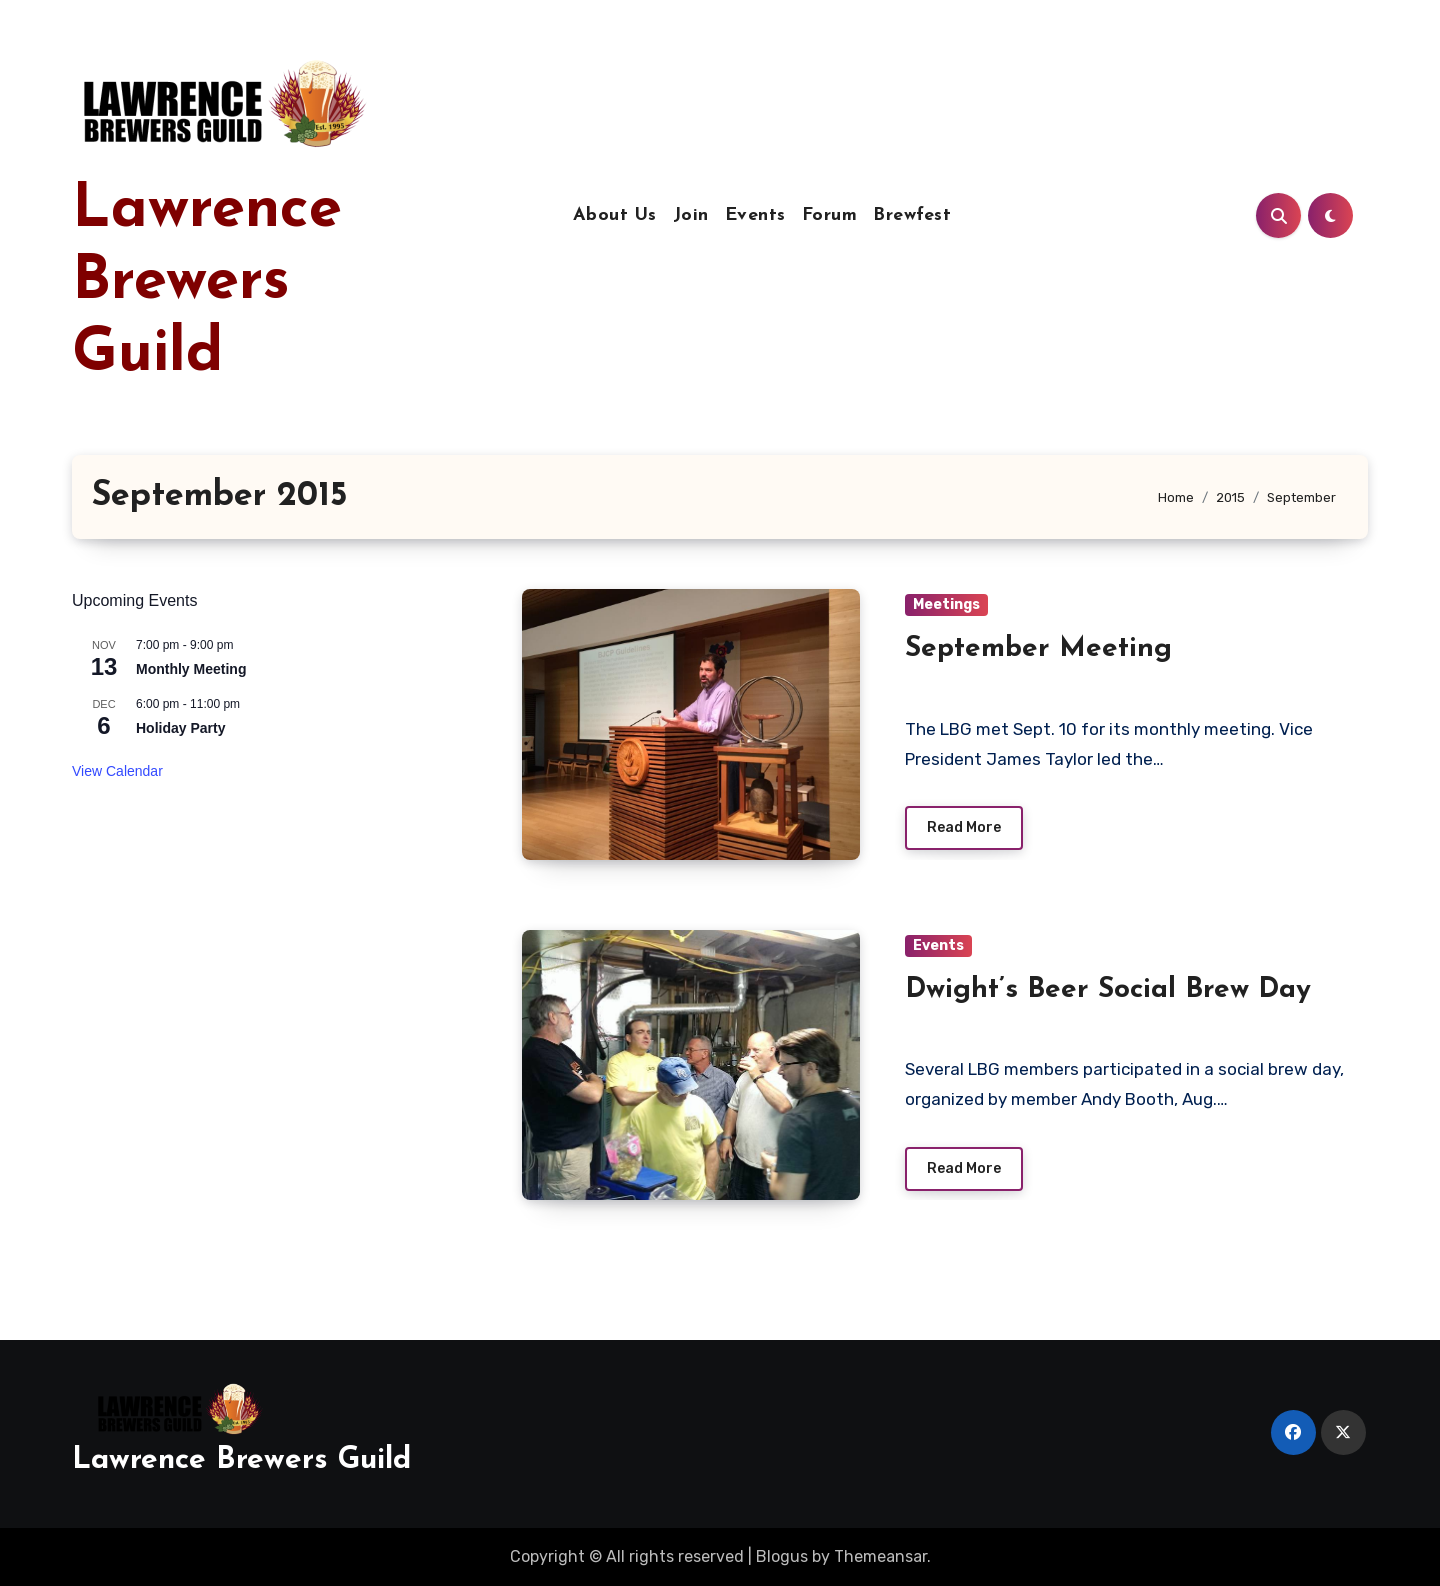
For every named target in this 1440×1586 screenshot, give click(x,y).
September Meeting (1038, 649)
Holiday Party (180, 728)
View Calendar (117, 771)
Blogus (782, 1556)
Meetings (946, 604)
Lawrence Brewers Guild (207, 283)
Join (691, 215)
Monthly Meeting (191, 669)
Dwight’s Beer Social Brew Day (1108, 990)
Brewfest (912, 215)
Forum (830, 215)
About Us (615, 215)
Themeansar (880, 1556)
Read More (964, 827)
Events (755, 215)
